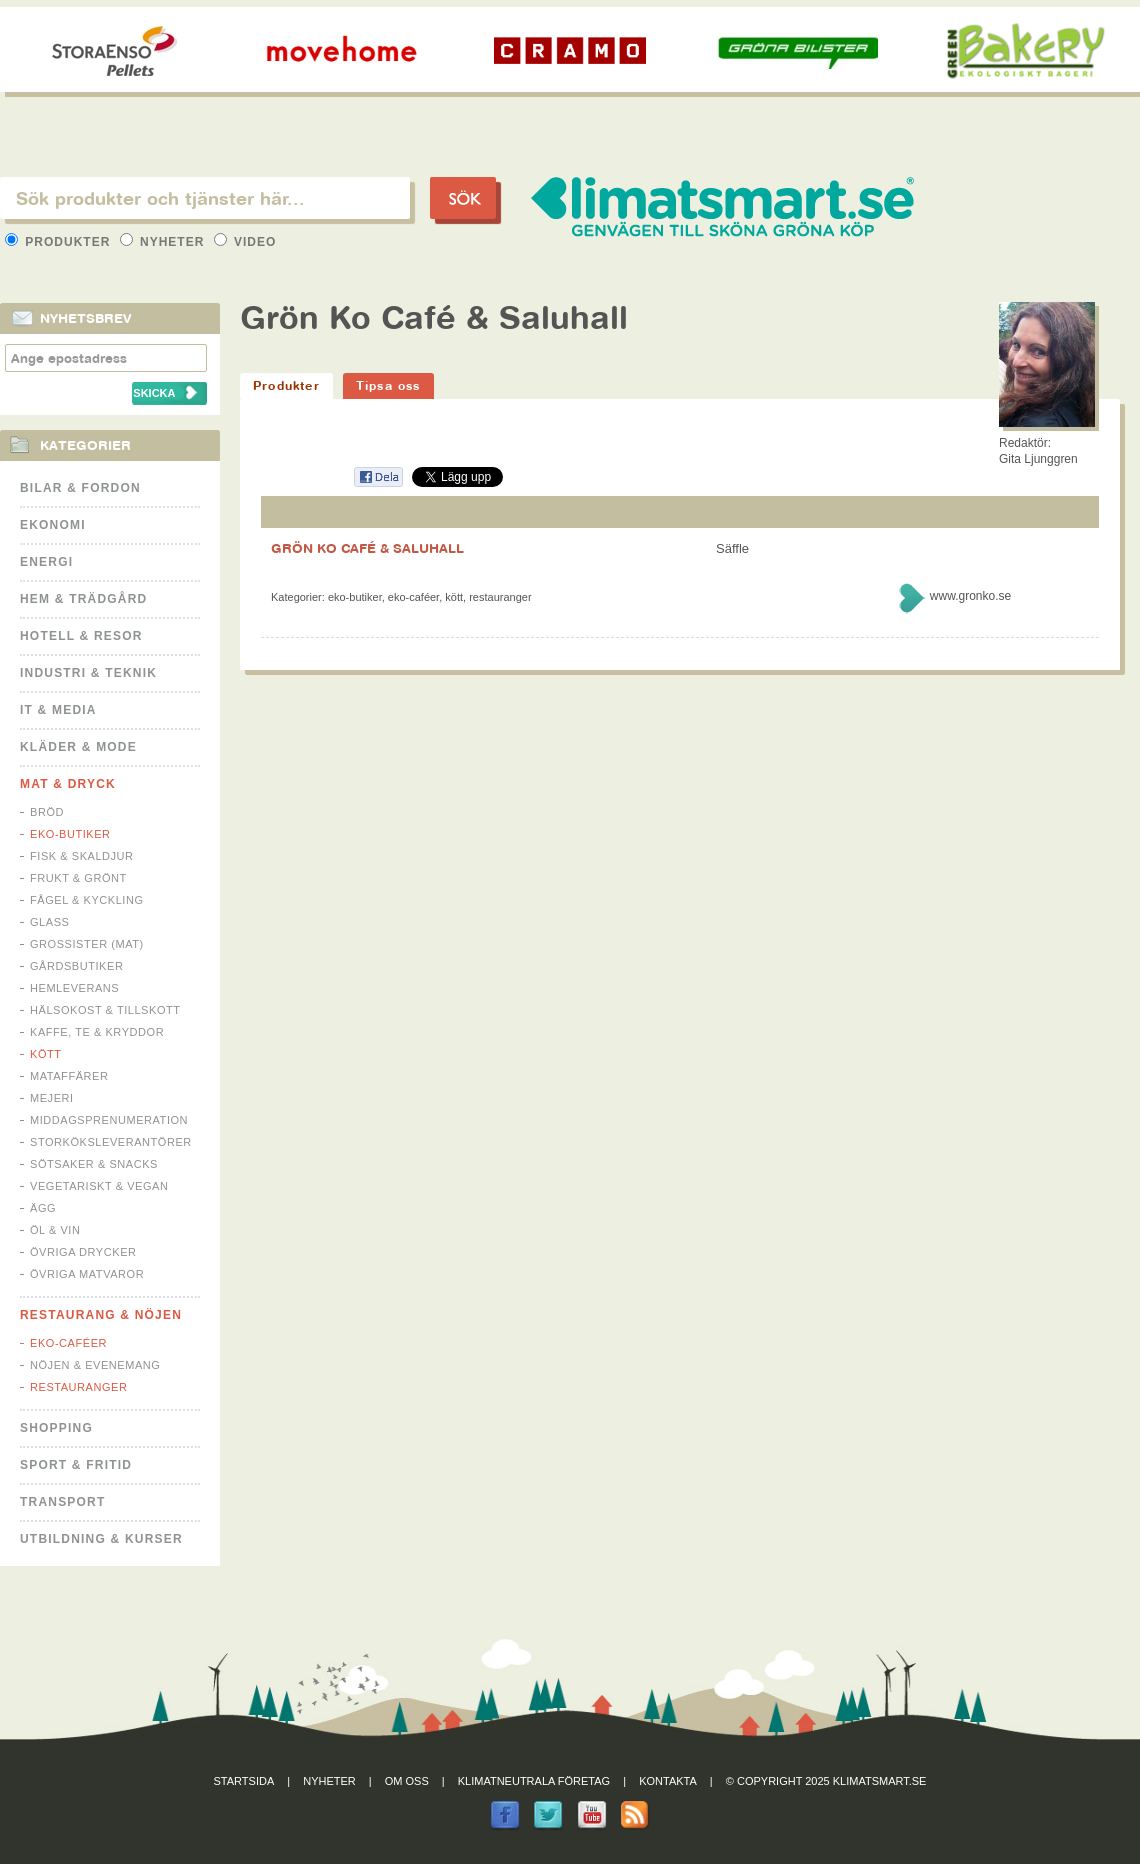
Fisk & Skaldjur (82, 856)
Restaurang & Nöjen (101, 1315)
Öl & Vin (55, 1230)
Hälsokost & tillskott (105, 1010)
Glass (49, 922)
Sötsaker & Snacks (94, 1164)
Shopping (56, 1428)
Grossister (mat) (87, 944)
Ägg (43, 1208)
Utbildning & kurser (101, 1539)
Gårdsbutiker (76, 966)
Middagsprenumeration (109, 1120)
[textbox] (205, 198)
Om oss (407, 1781)
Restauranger (78, 1387)
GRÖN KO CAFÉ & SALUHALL (367, 548)
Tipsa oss (388, 385)
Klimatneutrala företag (534, 1781)
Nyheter (164, 242)
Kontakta (668, 1781)
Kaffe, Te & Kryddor (97, 1032)
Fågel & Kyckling (87, 900)
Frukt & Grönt (78, 878)
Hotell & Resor (81, 636)
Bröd (47, 812)
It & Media (58, 710)
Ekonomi (53, 525)
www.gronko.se (970, 596)
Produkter (60, 242)
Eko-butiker (70, 834)
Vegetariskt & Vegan (99, 1186)
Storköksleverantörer (111, 1142)
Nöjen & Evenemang (95, 1365)
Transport (62, 1502)
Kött (46, 1054)
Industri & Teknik (88, 673)
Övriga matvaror (87, 1274)
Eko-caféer (68, 1343)
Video (245, 242)
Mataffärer (69, 1076)
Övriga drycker (83, 1252)
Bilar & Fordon (80, 488)
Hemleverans (74, 988)
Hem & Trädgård (83, 599)
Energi (46, 562)
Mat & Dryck (68, 784)
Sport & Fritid (76, 1465)
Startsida (244, 1781)
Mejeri (52, 1098)
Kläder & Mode (78, 747)
